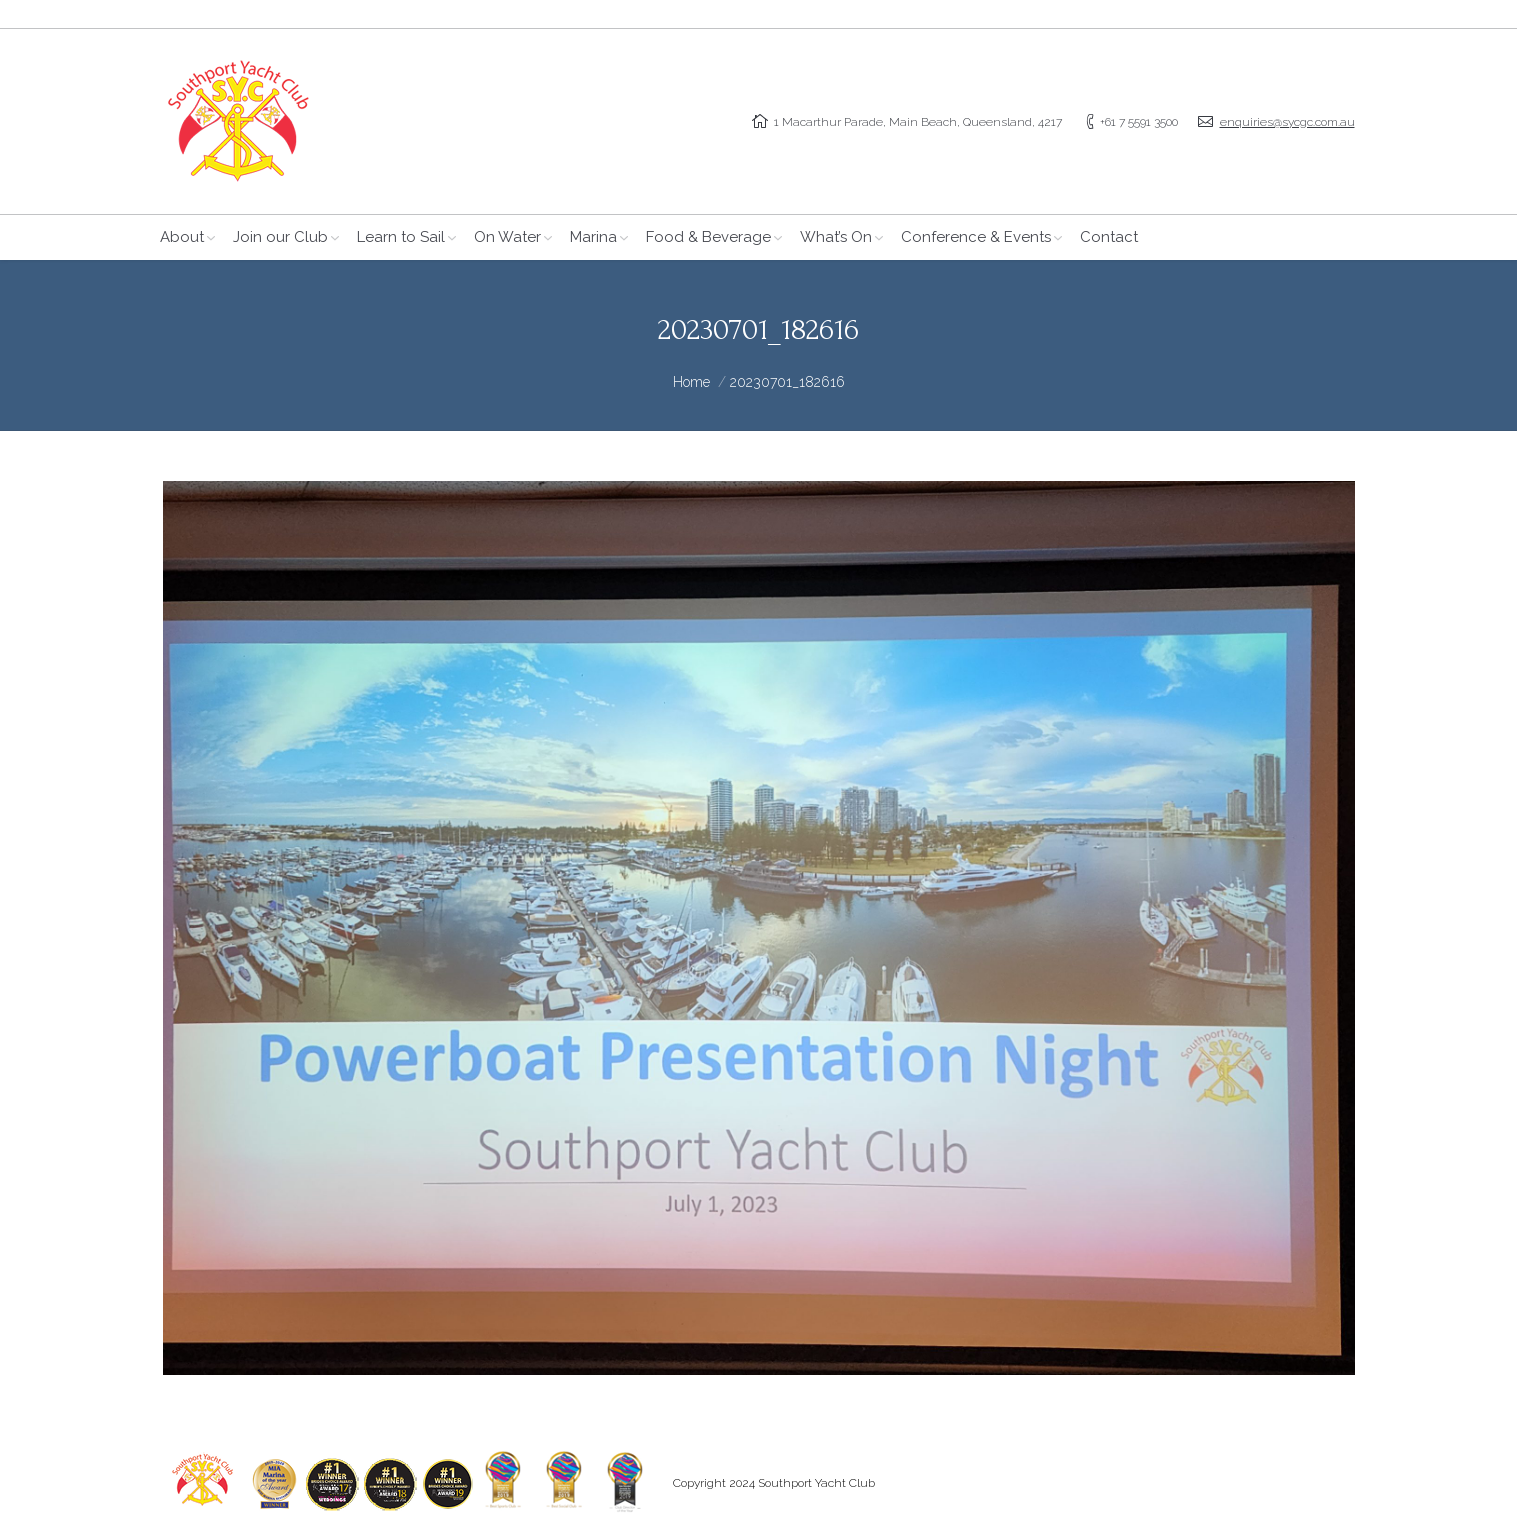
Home (691, 382)
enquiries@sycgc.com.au (1287, 122)
